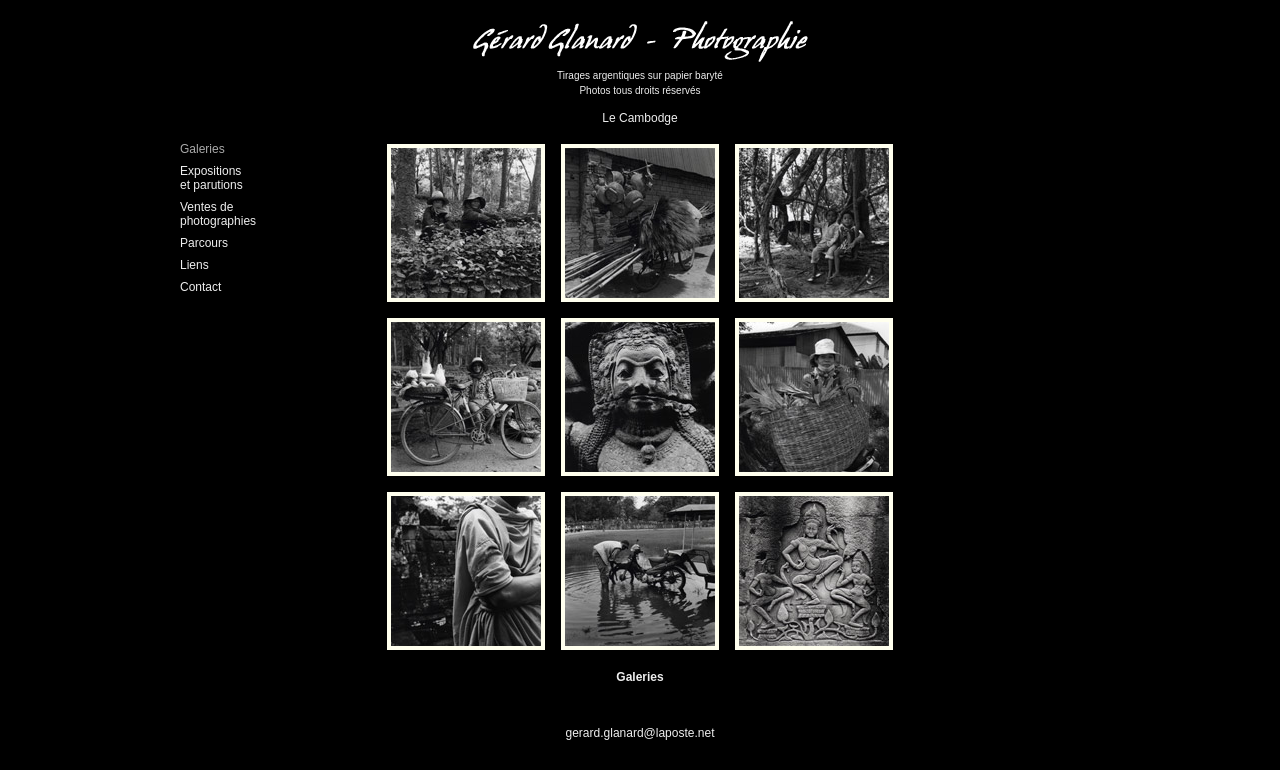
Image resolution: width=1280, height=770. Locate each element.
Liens (194, 265)
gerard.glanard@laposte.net (640, 733)
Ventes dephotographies (218, 214)
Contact (200, 287)
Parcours (204, 243)
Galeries (202, 149)
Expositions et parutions (211, 178)
